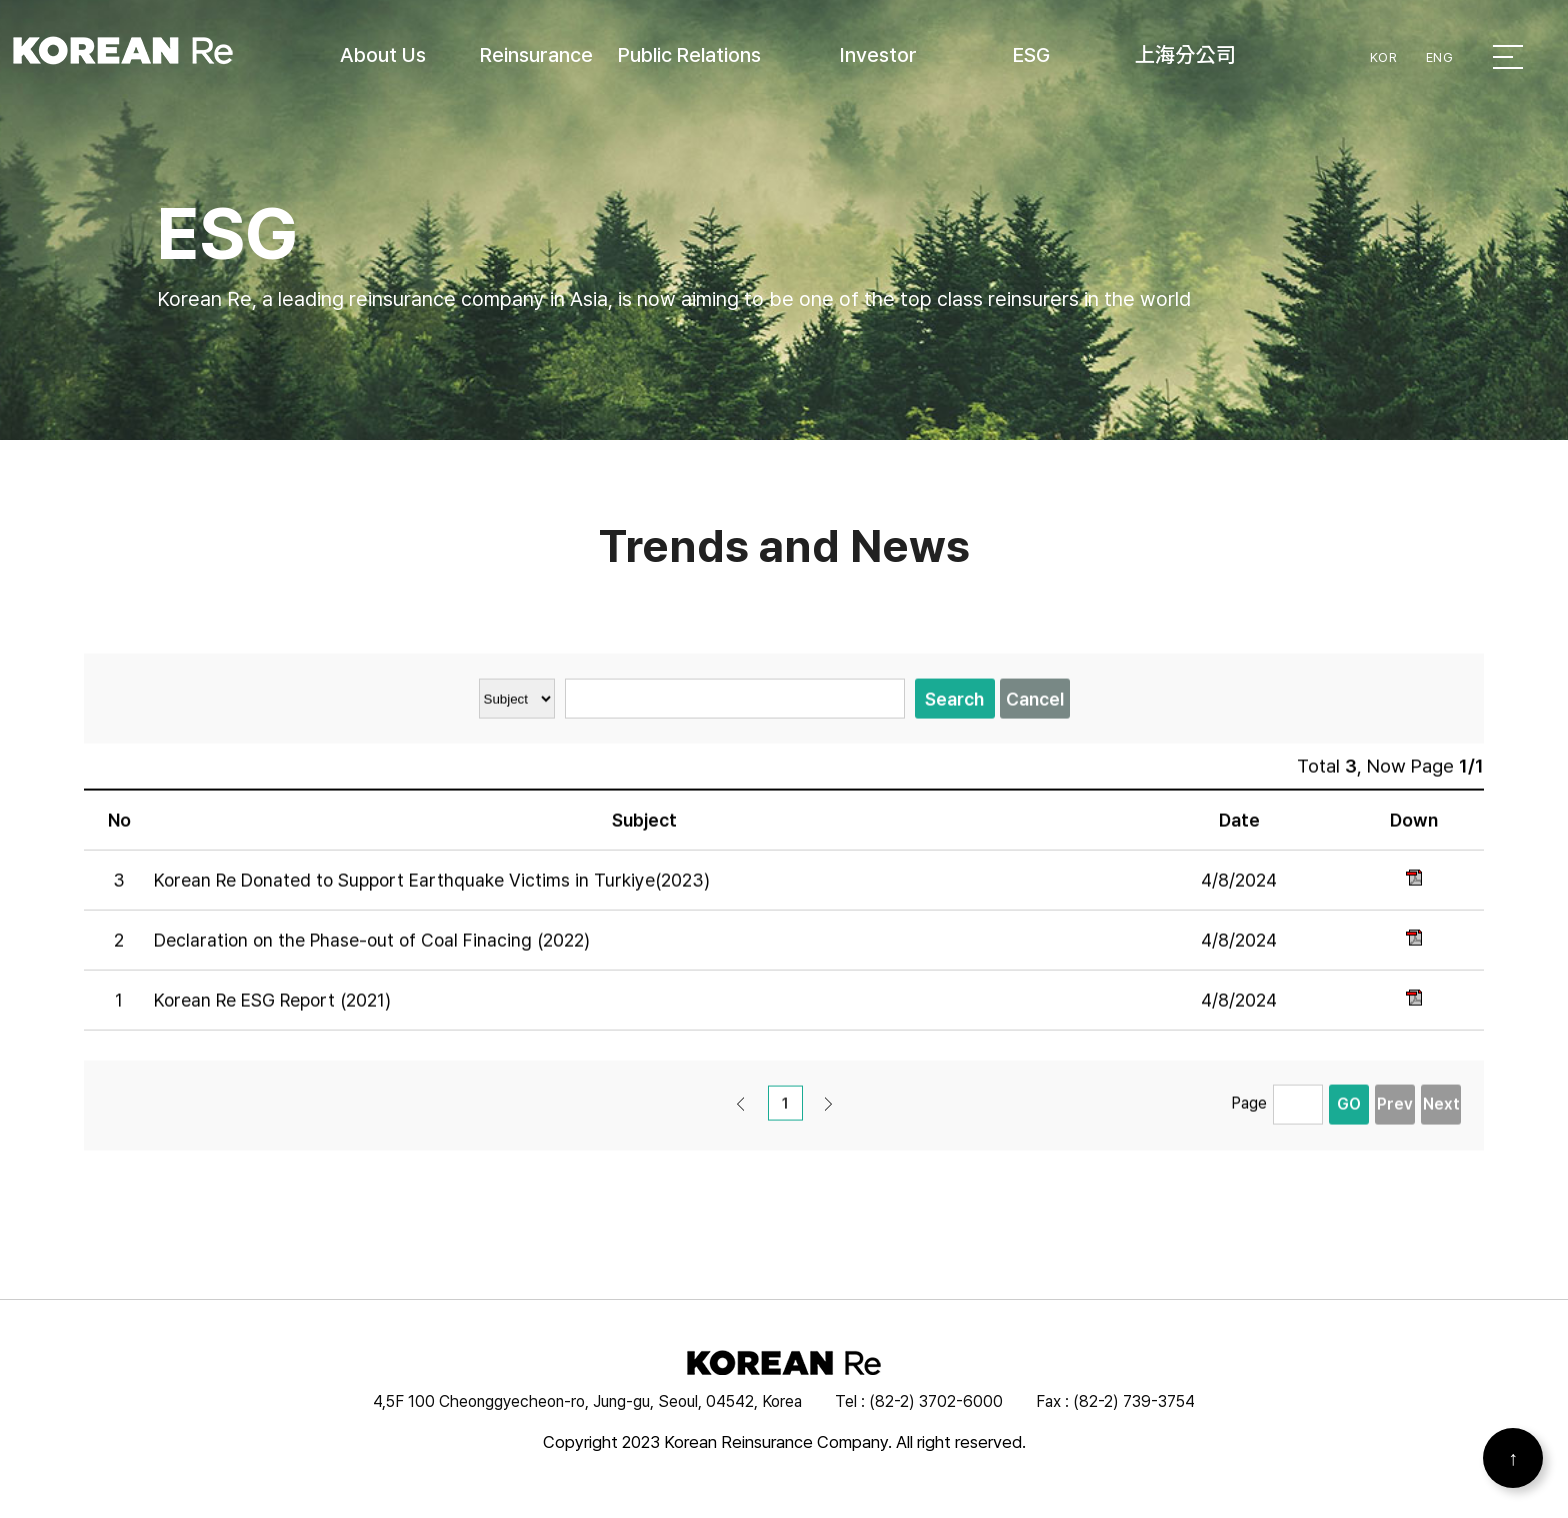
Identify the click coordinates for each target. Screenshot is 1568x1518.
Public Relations (689, 55)
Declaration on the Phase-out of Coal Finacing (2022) (372, 950)
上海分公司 (1185, 55)
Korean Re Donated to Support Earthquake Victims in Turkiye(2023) (432, 890)
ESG (1031, 55)
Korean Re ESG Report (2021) (272, 1010)
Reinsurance (536, 55)
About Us (383, 55)
